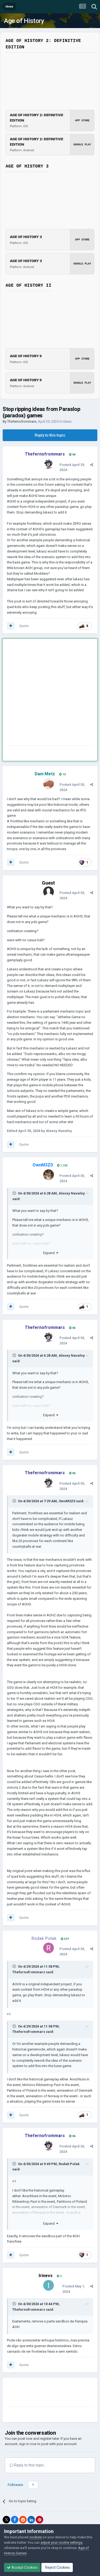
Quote (24, 626)
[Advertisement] (50, 693)
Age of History (24, 21)
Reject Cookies (57, 2567)
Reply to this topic (50, 435)
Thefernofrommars (21, 421)
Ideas (67, 421)
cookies (35, 2537)
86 (72, 454)
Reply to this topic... (28, 2465)
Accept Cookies (22, 2567)
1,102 (62, 1165)
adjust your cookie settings (61, 2542)
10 (62, 774)
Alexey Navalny (72, 1193)
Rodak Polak (69, 2164)
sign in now (28, 2444)
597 (65, 1939)
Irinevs (46, 2275)
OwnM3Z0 (67, 1501)
